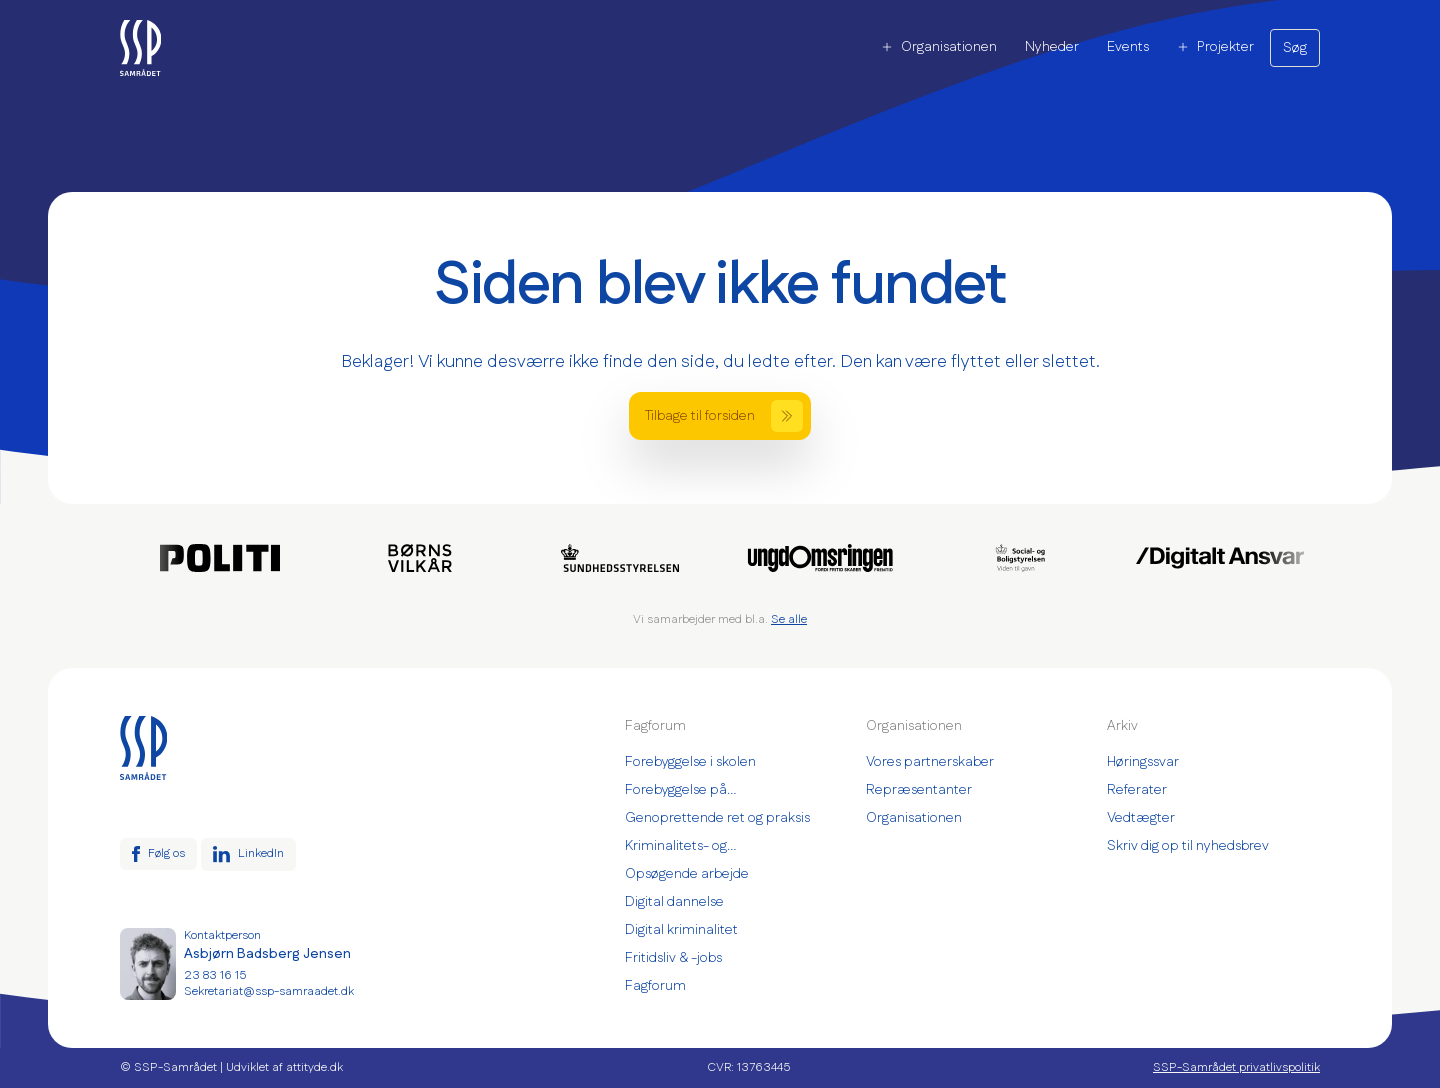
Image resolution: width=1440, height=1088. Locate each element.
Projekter (1215, 47)
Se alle (789, 619)
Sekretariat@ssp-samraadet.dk (269, 992)
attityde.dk (314, 1067)
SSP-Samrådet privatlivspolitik (1236, 1068)
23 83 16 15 (215, 976)
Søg (1295, 48)
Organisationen (939, 47)
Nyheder (1052, 47)
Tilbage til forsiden (724, 416)
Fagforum (655, 986)
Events (1128, 47)
